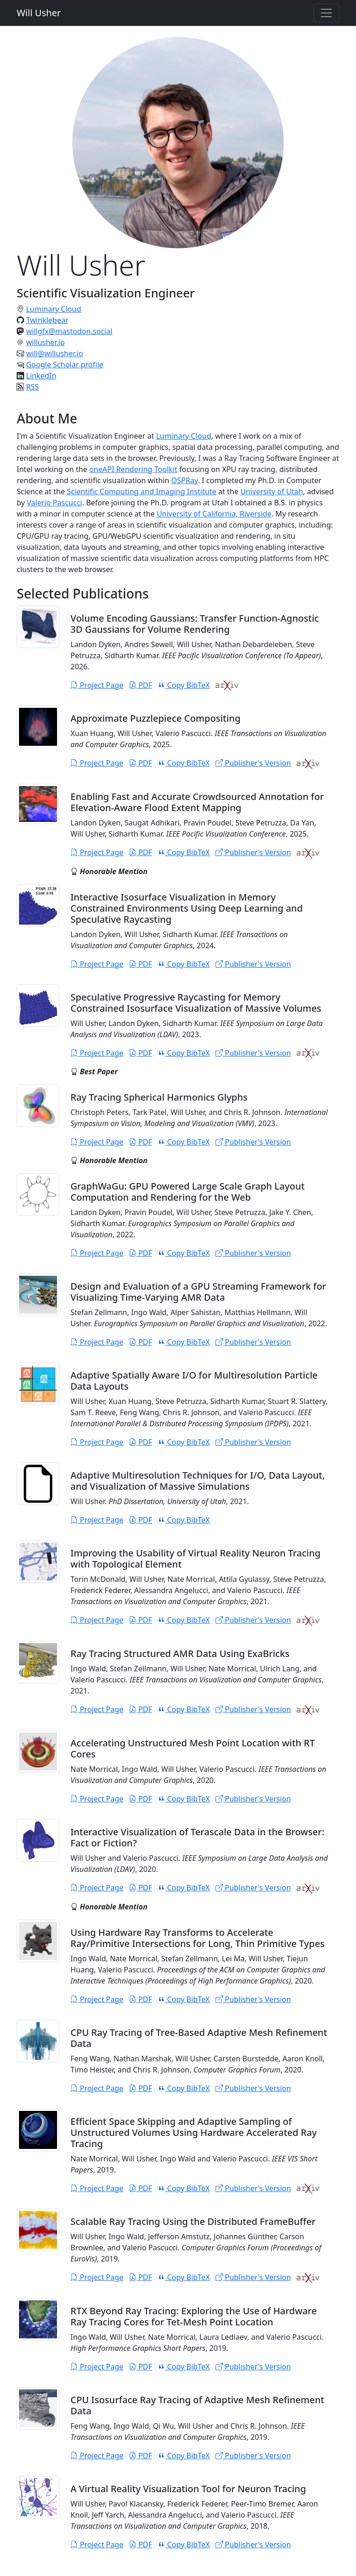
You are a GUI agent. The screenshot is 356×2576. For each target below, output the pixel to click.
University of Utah (272, 491)
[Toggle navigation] (326, 13)
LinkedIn (41, 376)
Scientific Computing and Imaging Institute (141, 491)
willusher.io (45, 342)
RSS (32, 387)
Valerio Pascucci (54, 503)
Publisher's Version (253, 763)
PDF (140, 685)
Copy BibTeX (184, 685)
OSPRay (184, 480)
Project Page (96, 685)
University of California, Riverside (214, 514)
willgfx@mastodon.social (69, 331)
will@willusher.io (54, 353)
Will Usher (39, 12)
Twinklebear (47, 320)
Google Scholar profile (64, 364)
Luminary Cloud (53, 309)
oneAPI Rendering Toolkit (133, 469)
